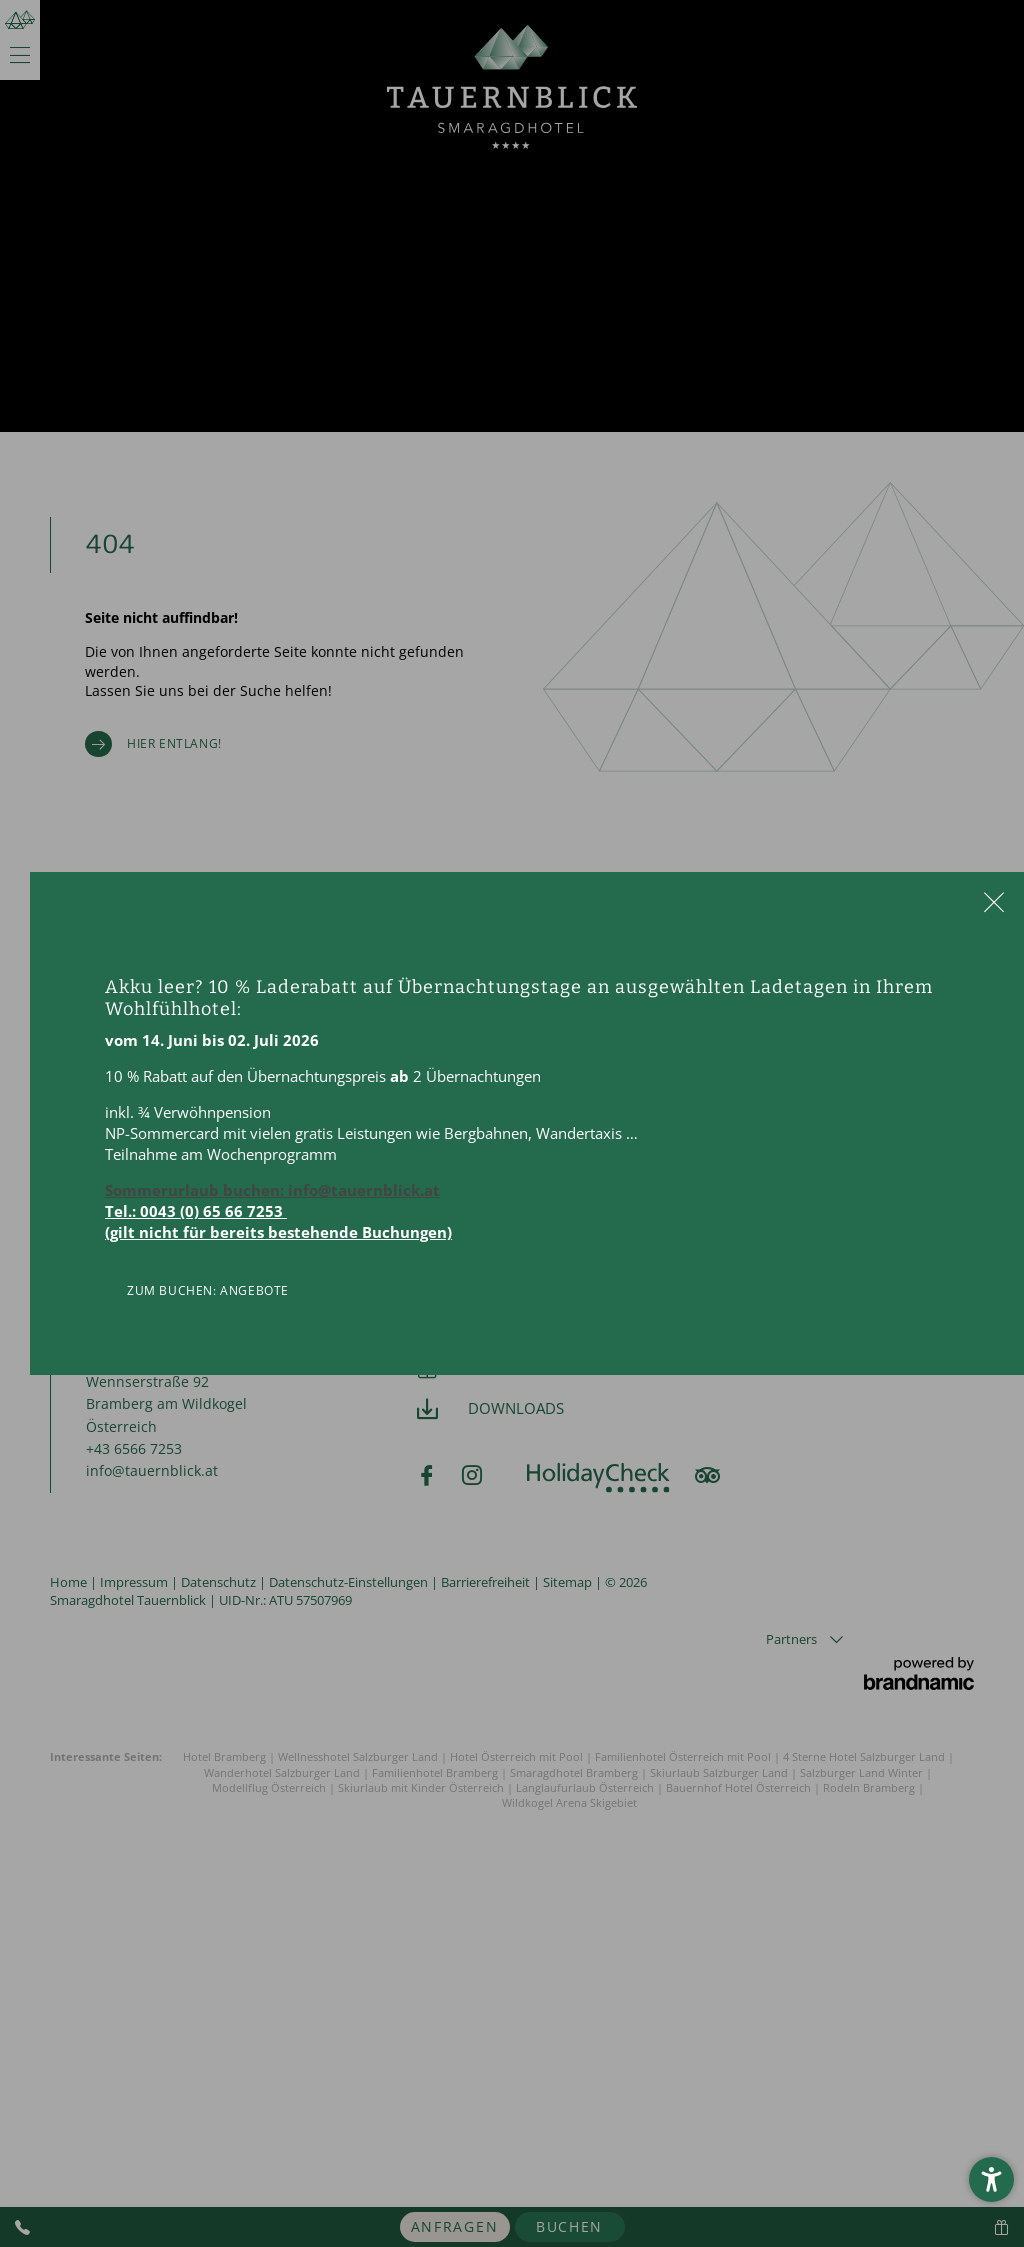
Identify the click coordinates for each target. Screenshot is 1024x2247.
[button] (991, 2179)
